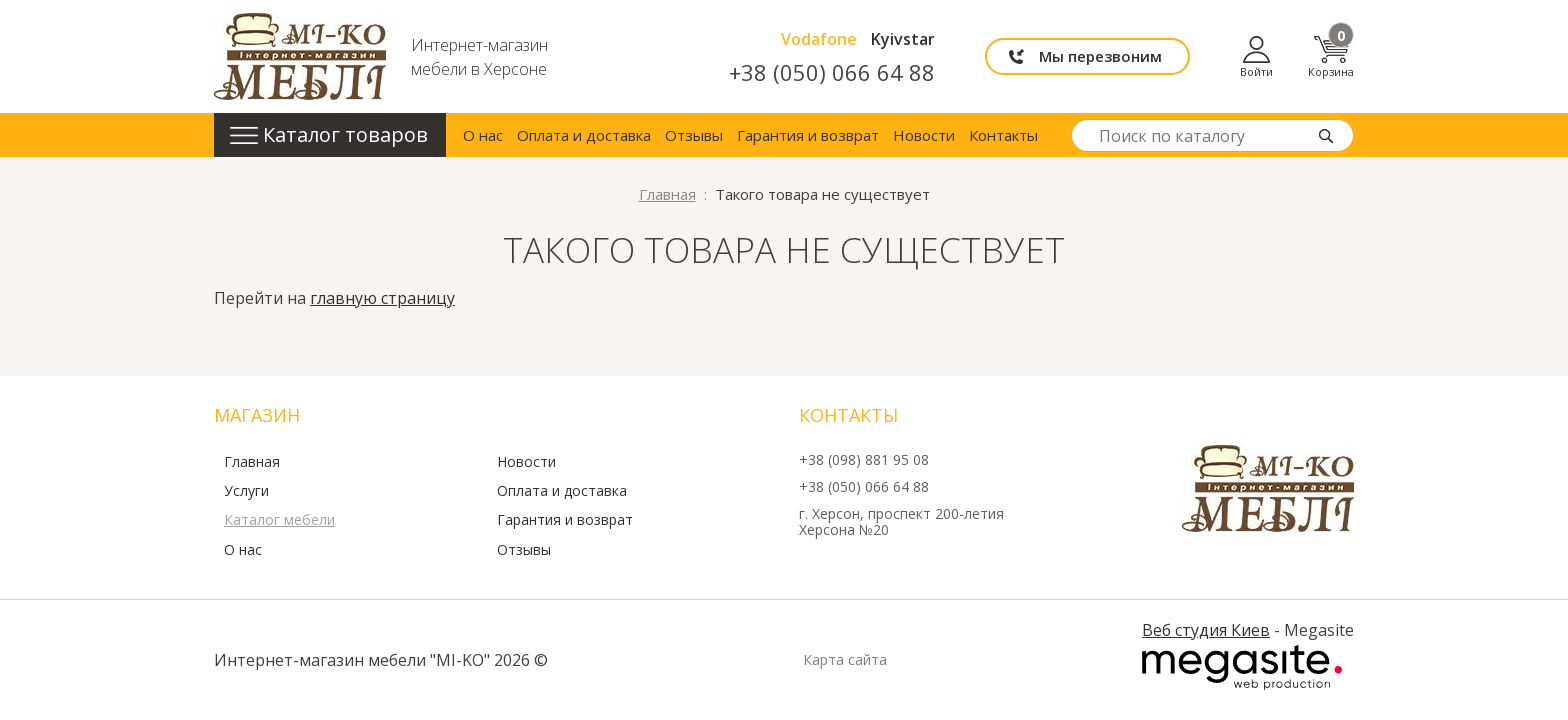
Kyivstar (903, 39)
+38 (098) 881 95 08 (864, 460)
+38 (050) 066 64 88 (832, 72)
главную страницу (382, 298)
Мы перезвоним (1100, 56)
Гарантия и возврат (808, 135)
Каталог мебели (279, 520)
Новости (924, 135)
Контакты (1003, 135)
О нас (483, 135)
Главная (252, 462)
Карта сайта (845, 660)
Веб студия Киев (1206, 630)
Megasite (1242, 668)
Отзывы (694, 135)
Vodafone (819, 39)
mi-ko (300, 56)
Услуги (246, 491)
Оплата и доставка (584, 135)
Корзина (1331, 56)
